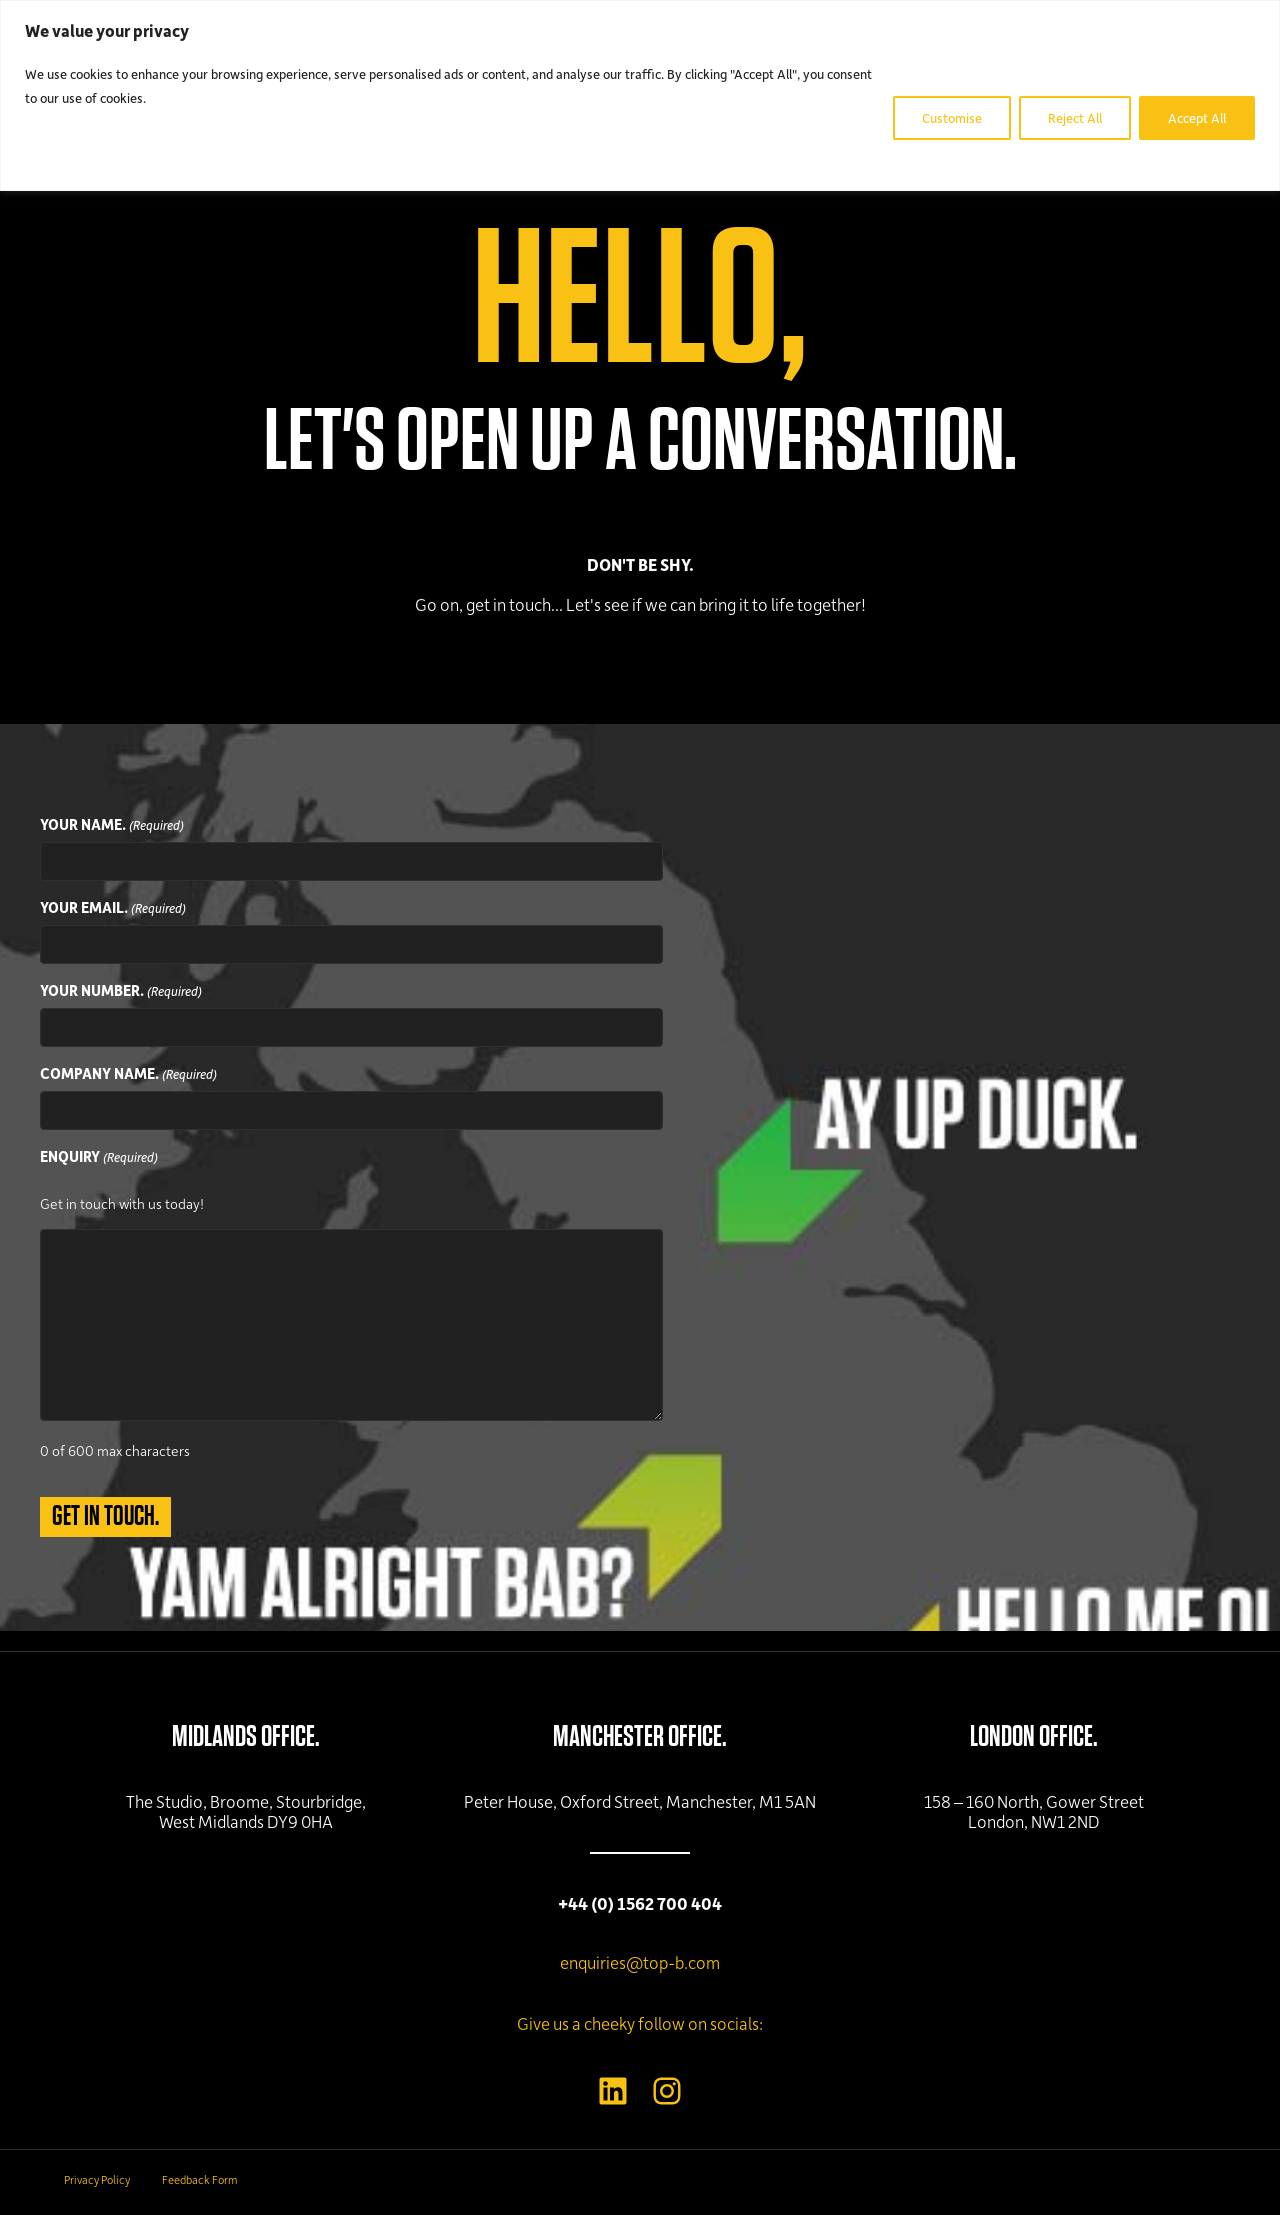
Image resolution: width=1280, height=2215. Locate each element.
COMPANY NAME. (128, 1074)
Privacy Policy (97, 2179)
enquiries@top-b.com (640, 1962)
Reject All (1075, 117)
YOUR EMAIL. (113, 908)
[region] (640, 95)
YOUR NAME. (112, 825)
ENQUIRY (99, 1157)
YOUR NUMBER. (121, 991)
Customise (952, 117)
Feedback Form (199, 2179)
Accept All (1197, 117)
